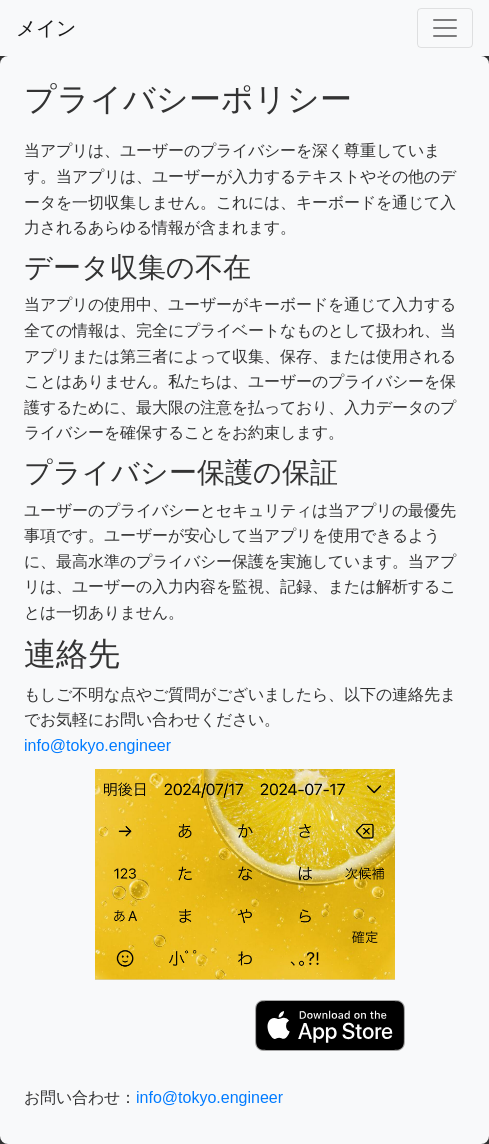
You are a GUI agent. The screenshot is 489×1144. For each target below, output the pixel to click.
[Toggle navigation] (445, 28)
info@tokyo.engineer (97, 745)
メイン (46, 28)
